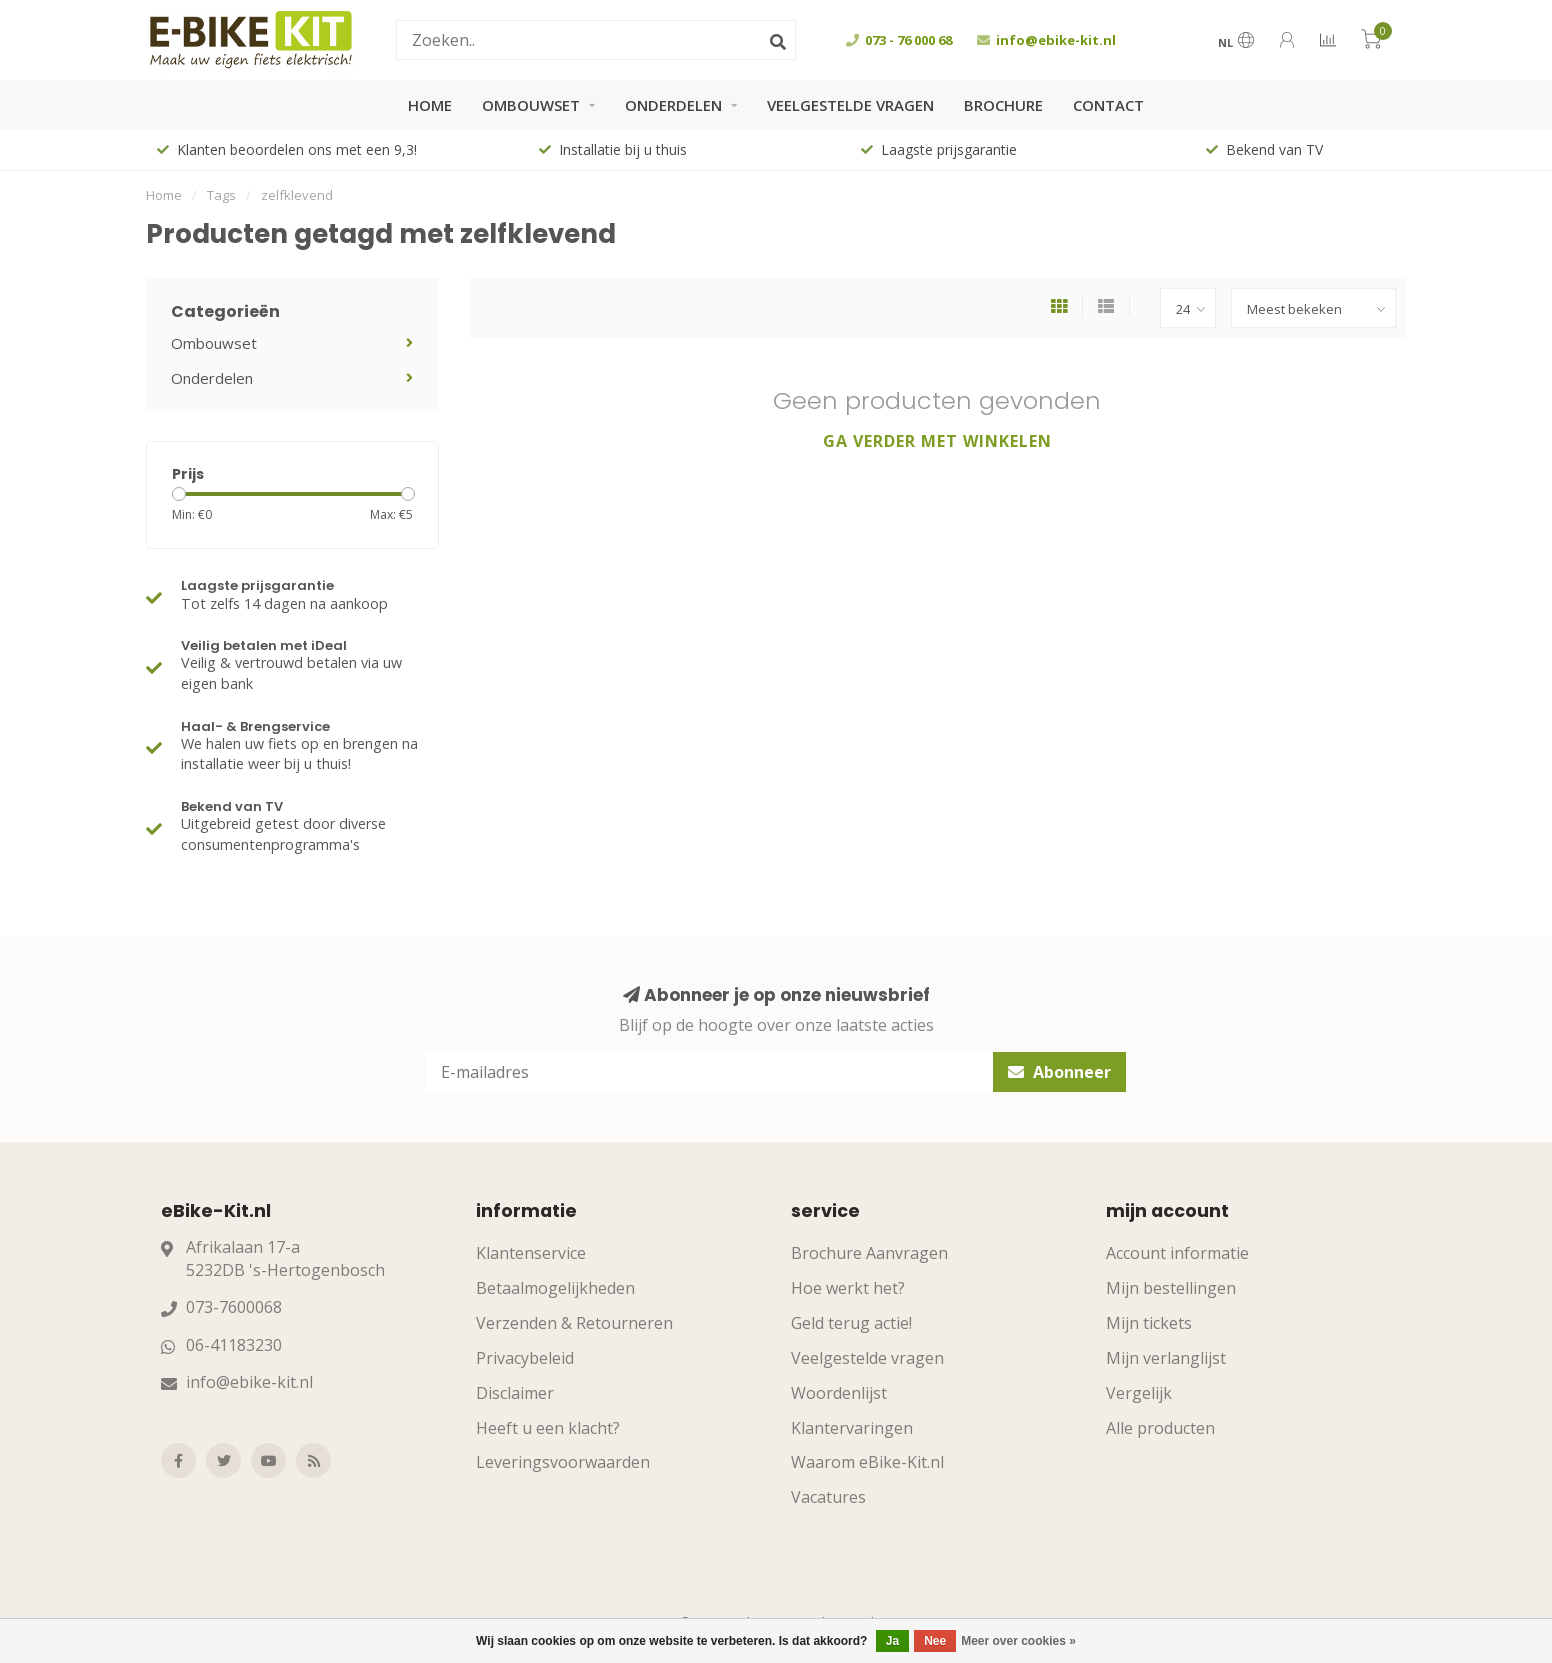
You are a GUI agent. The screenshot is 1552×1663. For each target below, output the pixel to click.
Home (430, 105)
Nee (935, 1641)
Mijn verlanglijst (1166, 1358)
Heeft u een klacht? (548, 1428)
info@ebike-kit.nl (249, 1382)
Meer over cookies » (1018, 1641)
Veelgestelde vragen (850, 105)
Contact (1108, 105)
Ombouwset (531, 105)
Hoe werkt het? (848, 1288)
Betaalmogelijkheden (555, 1288)
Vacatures (828, 1497)
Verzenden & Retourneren (574, 1323)
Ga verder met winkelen (937, 441)
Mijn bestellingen (1171, 1288)
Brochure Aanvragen (869, 1253)
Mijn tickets (1149, 1323)
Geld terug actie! (851, 1323)
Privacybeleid (525, 1358)
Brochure (1003, 105)
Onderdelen (673, 105)
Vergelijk (1139, 1393)
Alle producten (1160, 1428)
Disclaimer (515, 1393)
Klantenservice (531, 1253)
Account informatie (1177, 1253)
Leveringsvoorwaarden (563, 1462)
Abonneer (1059, 1072)
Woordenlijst (839, 1393)
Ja (892, 1641)
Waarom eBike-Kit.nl (867, 1462)
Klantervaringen (852, 1428)
